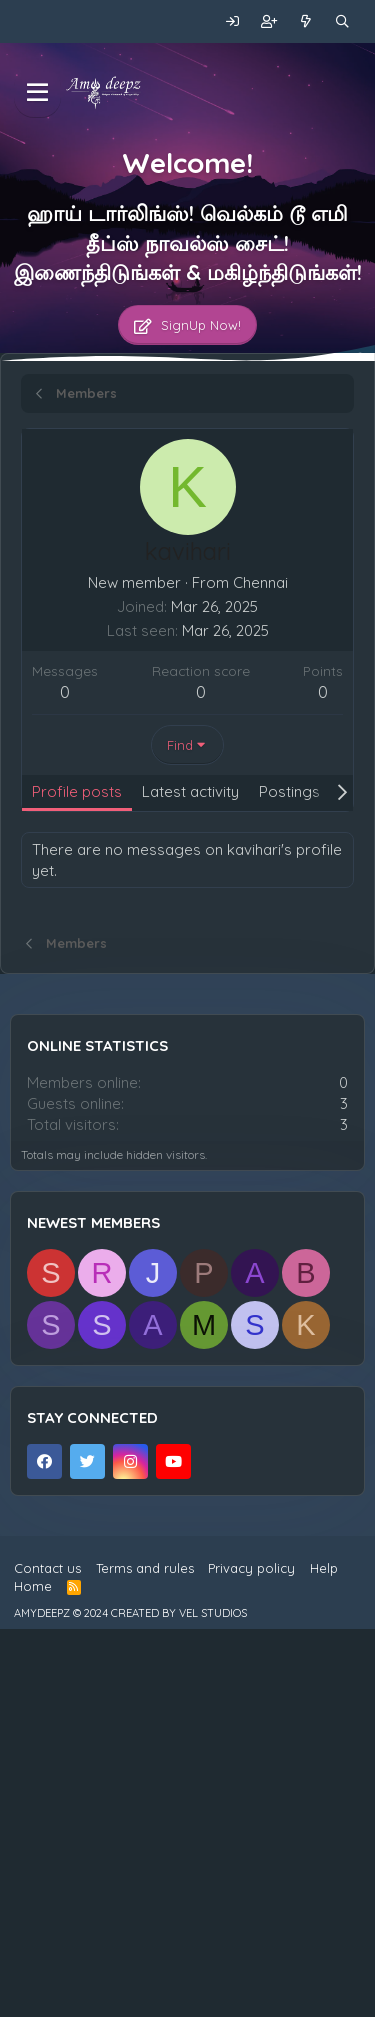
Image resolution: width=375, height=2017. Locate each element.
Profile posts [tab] (77, 791)
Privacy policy (251, 1953)
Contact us (47, 1953)
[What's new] (306, 21)
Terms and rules (145, 1953)
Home (33, 1971)
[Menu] (37, 93)
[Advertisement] (187, 1019)
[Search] (342, 21)
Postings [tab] (289, 791)
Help (324, 1953)
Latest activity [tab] (190, 791)
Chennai (260, 582)
